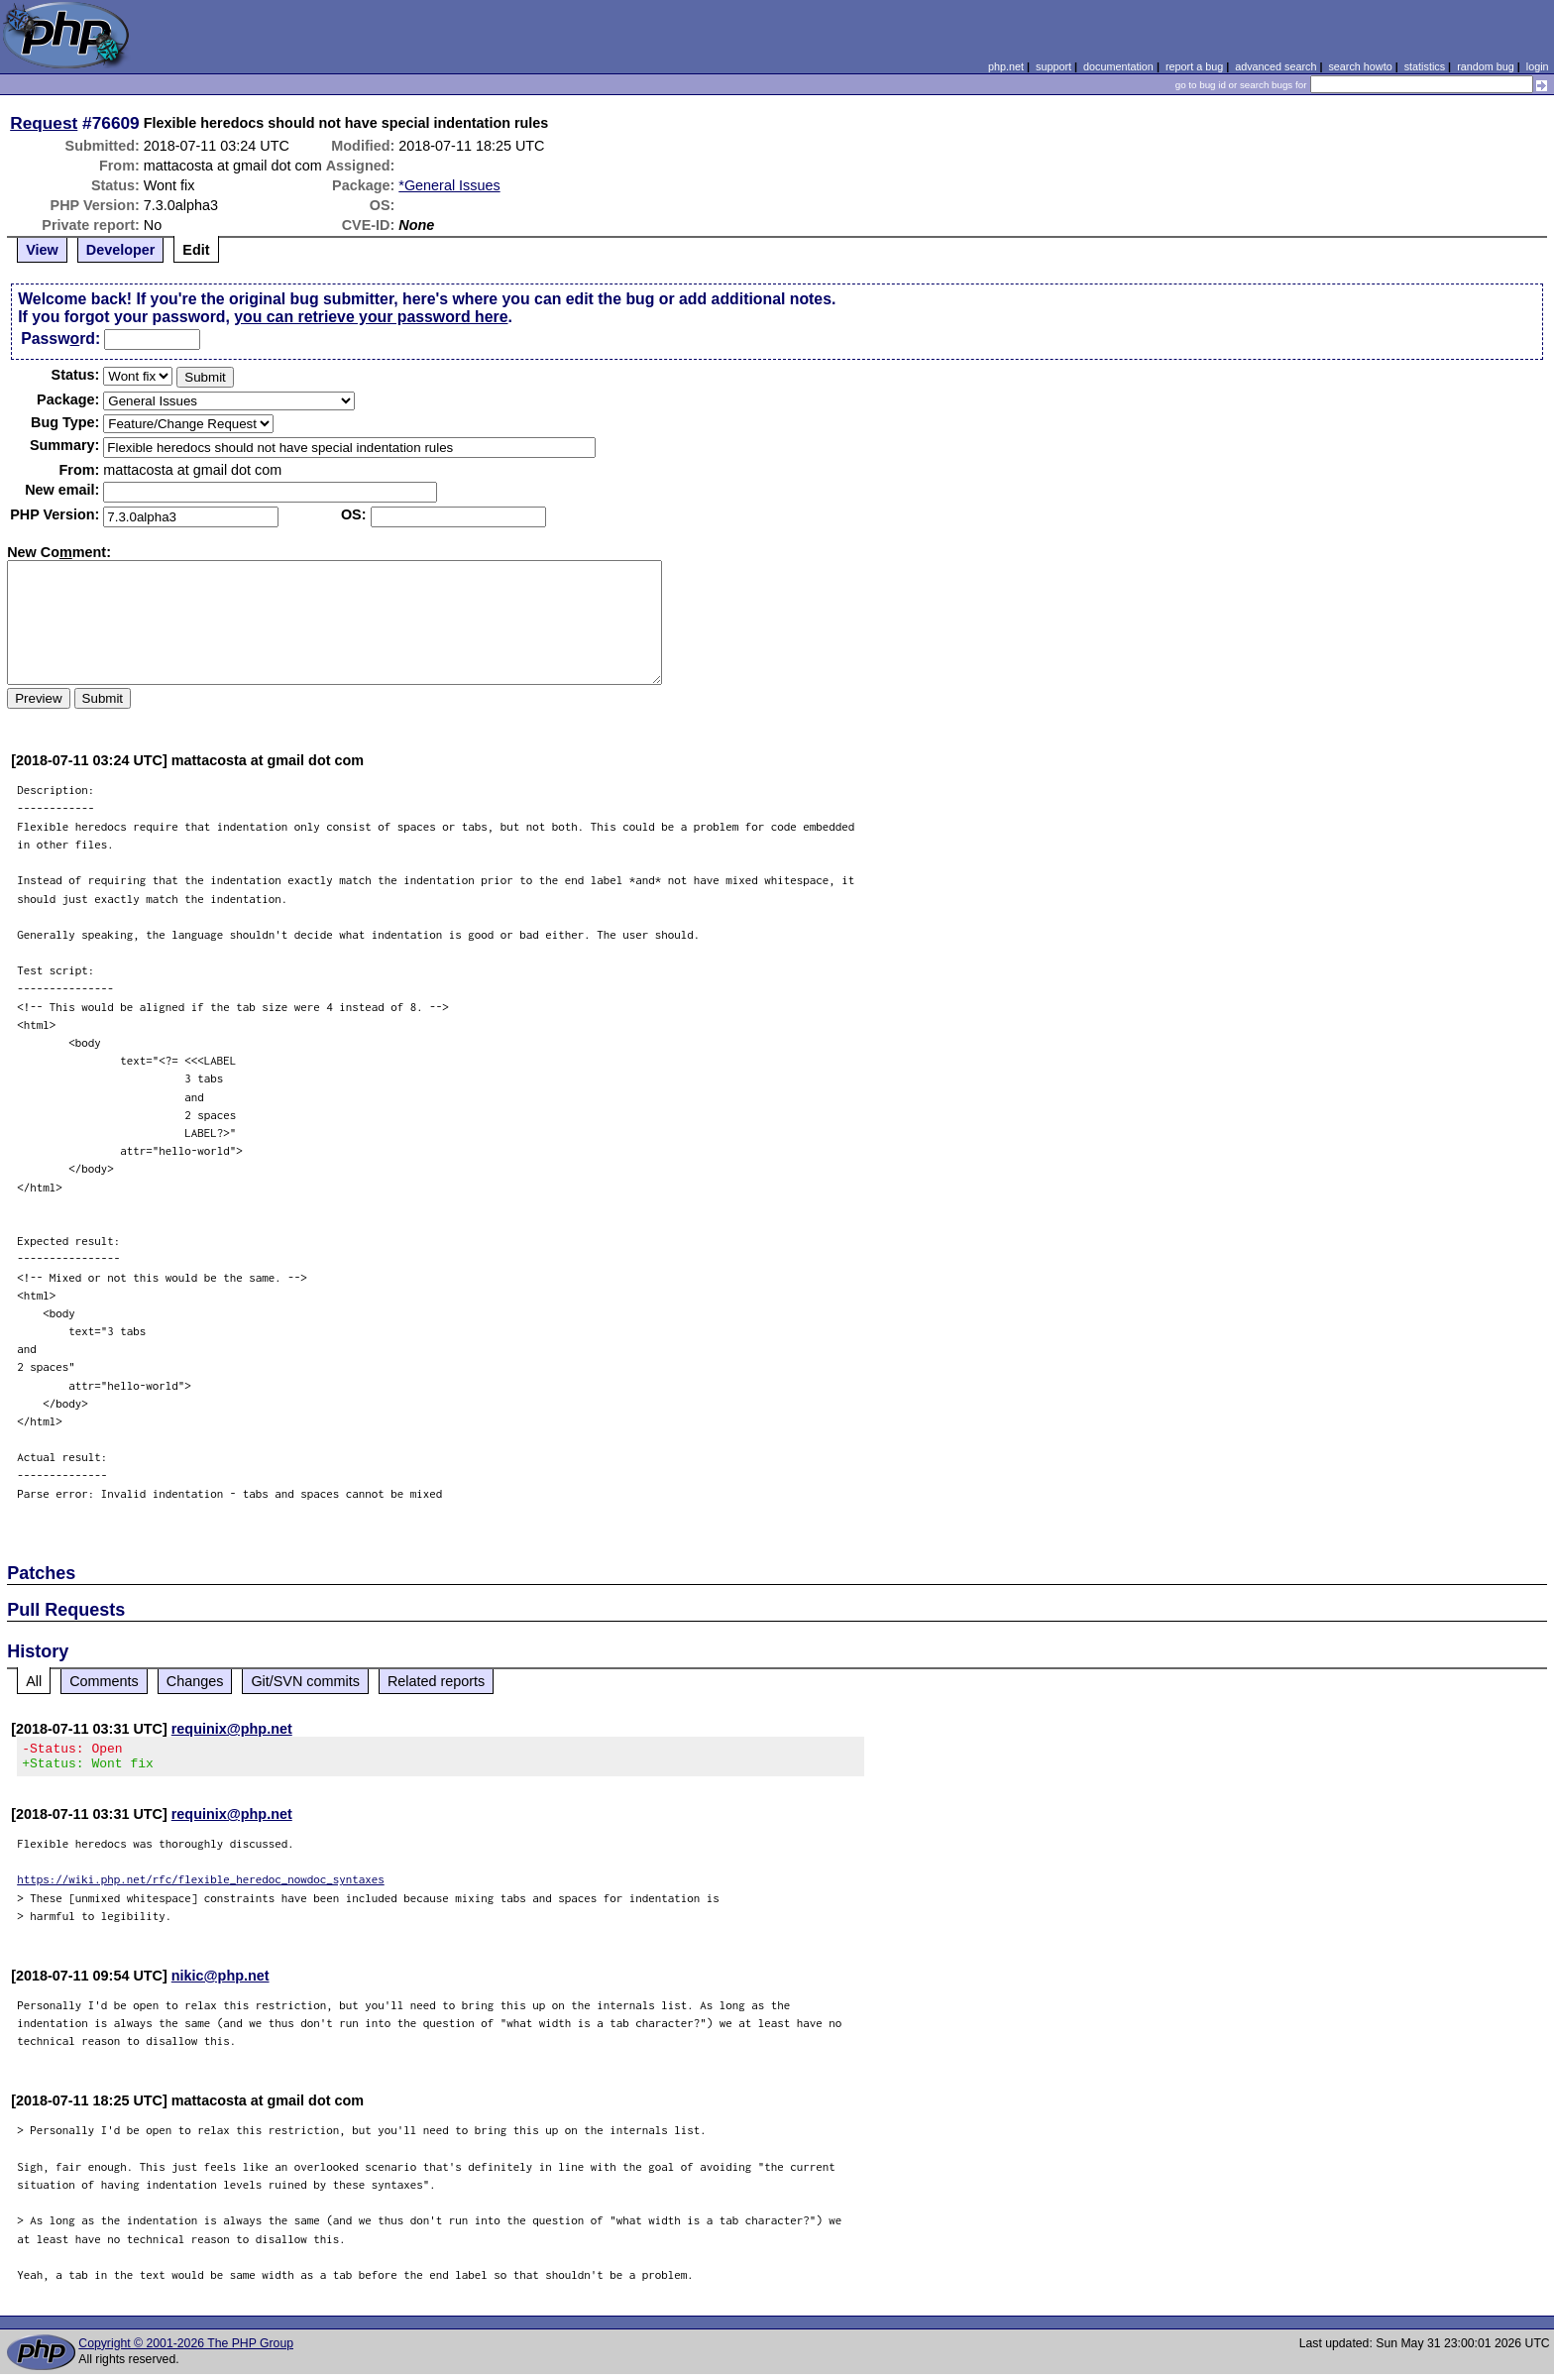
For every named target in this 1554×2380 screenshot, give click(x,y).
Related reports (436, 1681)
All (34, 1681)
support (1053, 66)
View (42, 250)
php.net (1006, 66)
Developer (121, 250)
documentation (1118, 66)
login (1537, 66)
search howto (1359, 66)
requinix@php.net (231, 1729)
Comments (104, 1681)
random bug (1485, 66)
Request (43, 123)
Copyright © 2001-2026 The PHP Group (185, 2349)
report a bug (1194, 66)
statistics (1424, 66)
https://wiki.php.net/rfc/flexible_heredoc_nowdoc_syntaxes (201, 1884)
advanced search (1275, 66)
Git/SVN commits (305, 1681)
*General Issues (449, 185)
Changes (195, 1681)
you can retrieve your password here (370, 316)
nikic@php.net (220, 1981)
